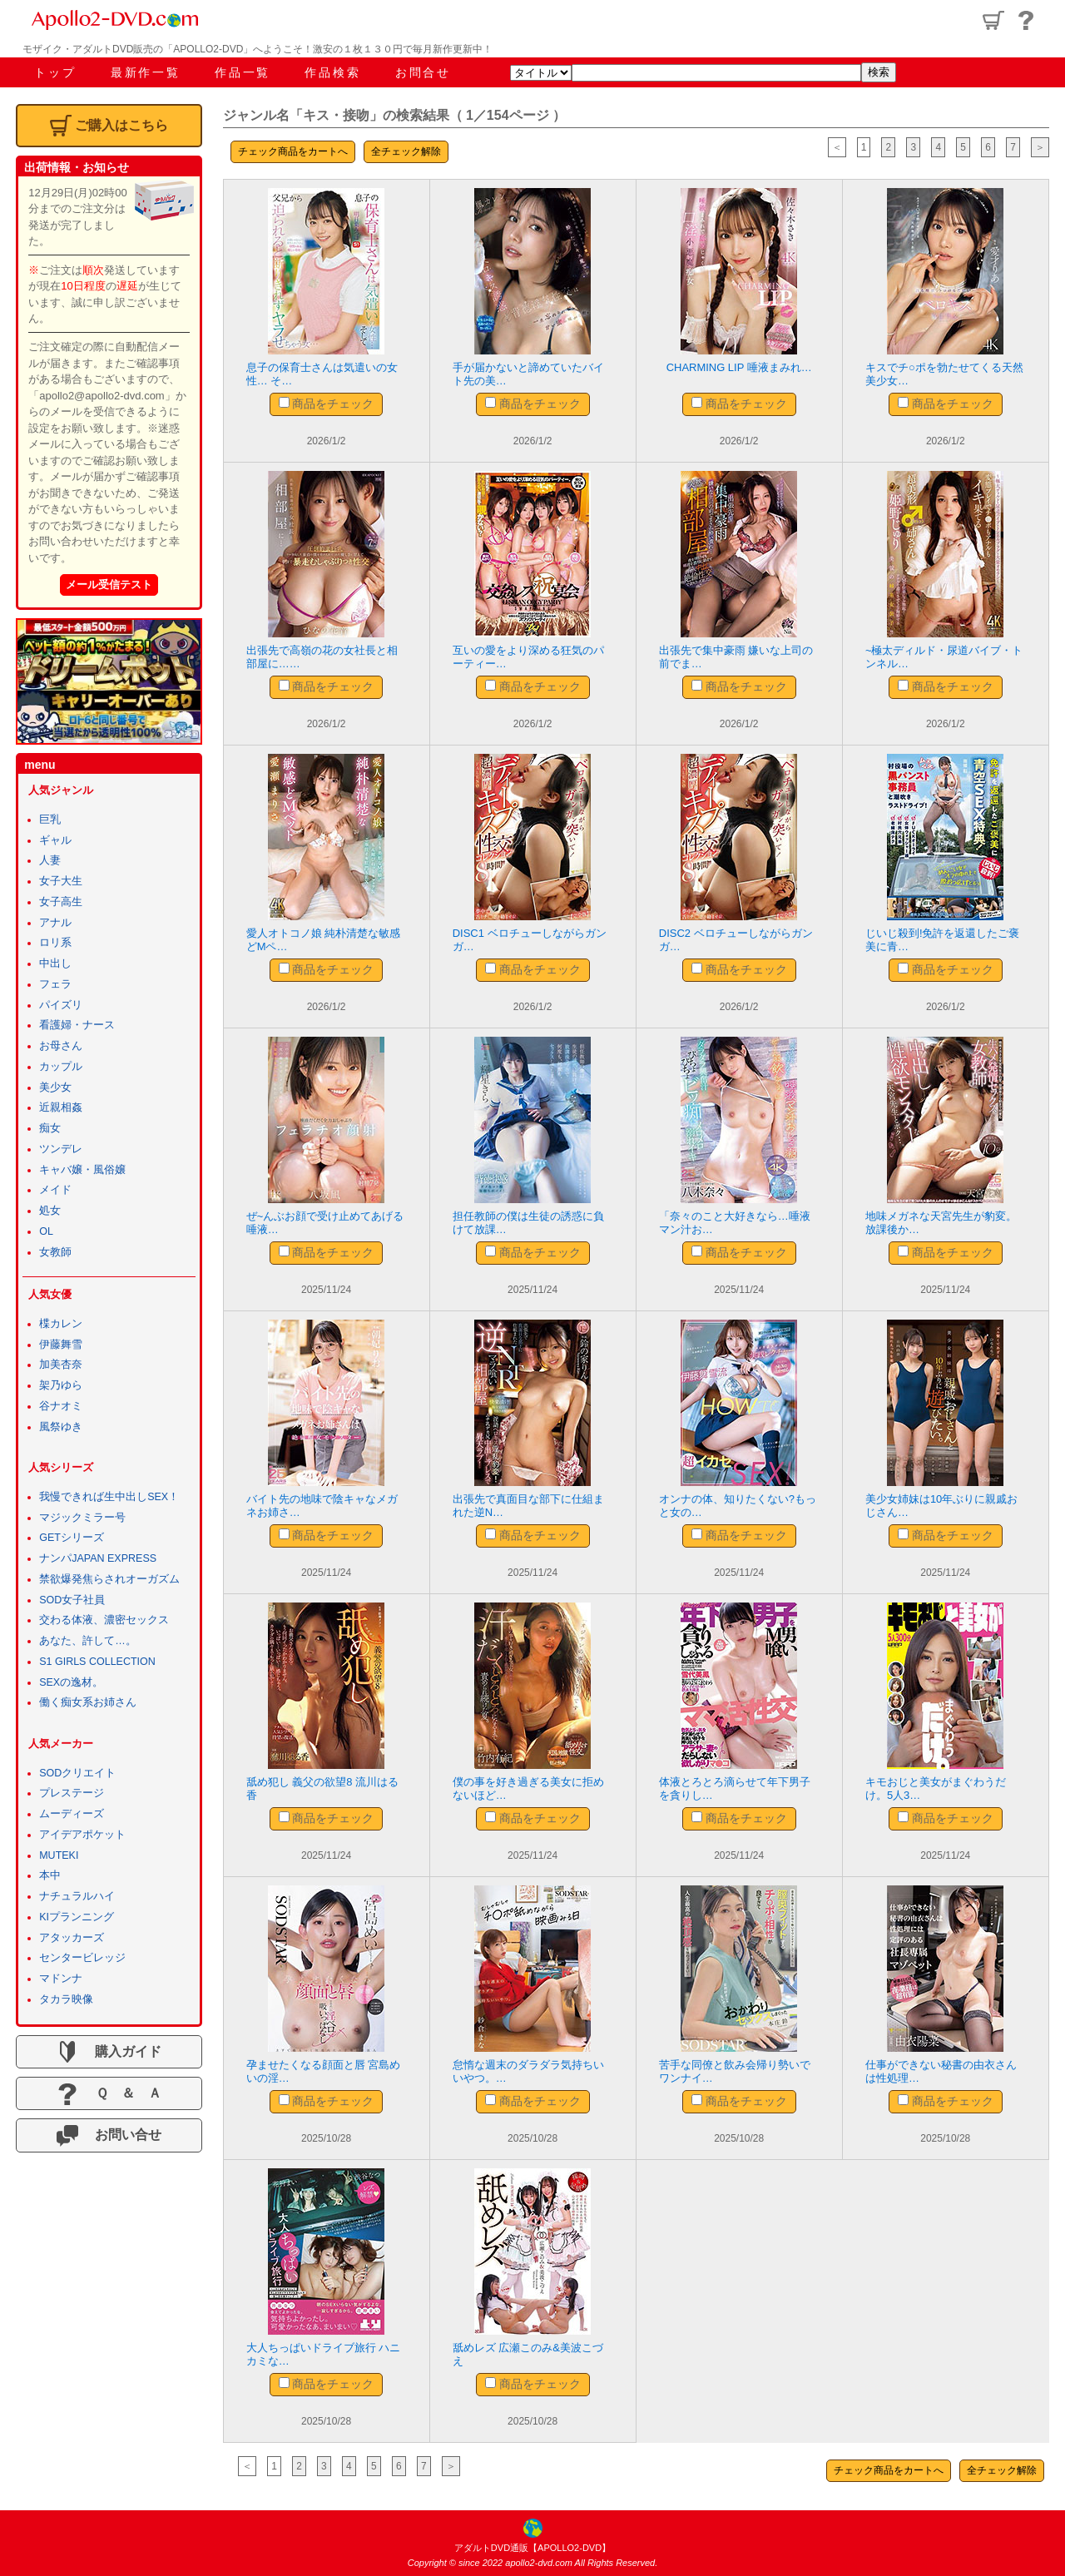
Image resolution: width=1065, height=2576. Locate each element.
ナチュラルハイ (77, 1896)
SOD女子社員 (72, 1600)
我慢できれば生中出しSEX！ (109, 1497)
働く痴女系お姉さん (87, 1702)
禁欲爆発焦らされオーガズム (109, 1579)
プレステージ (71, 1793)
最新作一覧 (146, 72)
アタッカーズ (71, 1938)
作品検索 (332, 72)
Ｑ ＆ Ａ (109, 2094)
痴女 (50, 1128)
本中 (50, 1875)
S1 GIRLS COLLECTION (97, 1661)
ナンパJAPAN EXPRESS (97, 1558)
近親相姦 (60, 1107)
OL (46, 1231)
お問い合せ (109, 2136)
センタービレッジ (82, 1958)
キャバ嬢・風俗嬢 (82, 1170)
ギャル (55, 840)
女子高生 (60, 902)
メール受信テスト (109, 584)
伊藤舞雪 (60, 1344)
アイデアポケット (82, 1834)
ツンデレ (60, 1149)
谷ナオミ (60, 1406)
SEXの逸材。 (71, 1682)
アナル (55, 923)
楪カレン (60, 1324)
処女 (50, 1210)
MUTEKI (58, 1855)
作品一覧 (242, 72)
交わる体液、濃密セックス (104, 1620)
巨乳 (50, 819)
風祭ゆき (60, 1427)
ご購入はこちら (109, 125)
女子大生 (60, 881)
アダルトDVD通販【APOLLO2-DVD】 (532, 2548)
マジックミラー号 (82, 1517)
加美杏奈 (60, 1364)
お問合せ (423, 72)
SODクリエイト (77, 1773)
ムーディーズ (71, 1814)
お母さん (60, 1046)
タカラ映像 (66, 1999)
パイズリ (60, 1005)
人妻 (50, 860)
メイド (55, 1190)
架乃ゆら (60, 1385)
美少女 (55, 1087)
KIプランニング (76, 1917)
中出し (55, 963)
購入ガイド (109, 2052)
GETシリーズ (71, 1537)
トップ (55, 72)
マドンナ (60, 1978)
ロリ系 (55, 943)
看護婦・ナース (77, 1025)
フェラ (55, 984)
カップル (60, 1067)
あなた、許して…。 (87, 1641)
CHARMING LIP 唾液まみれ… (739, 367)
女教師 (55, 1252)
